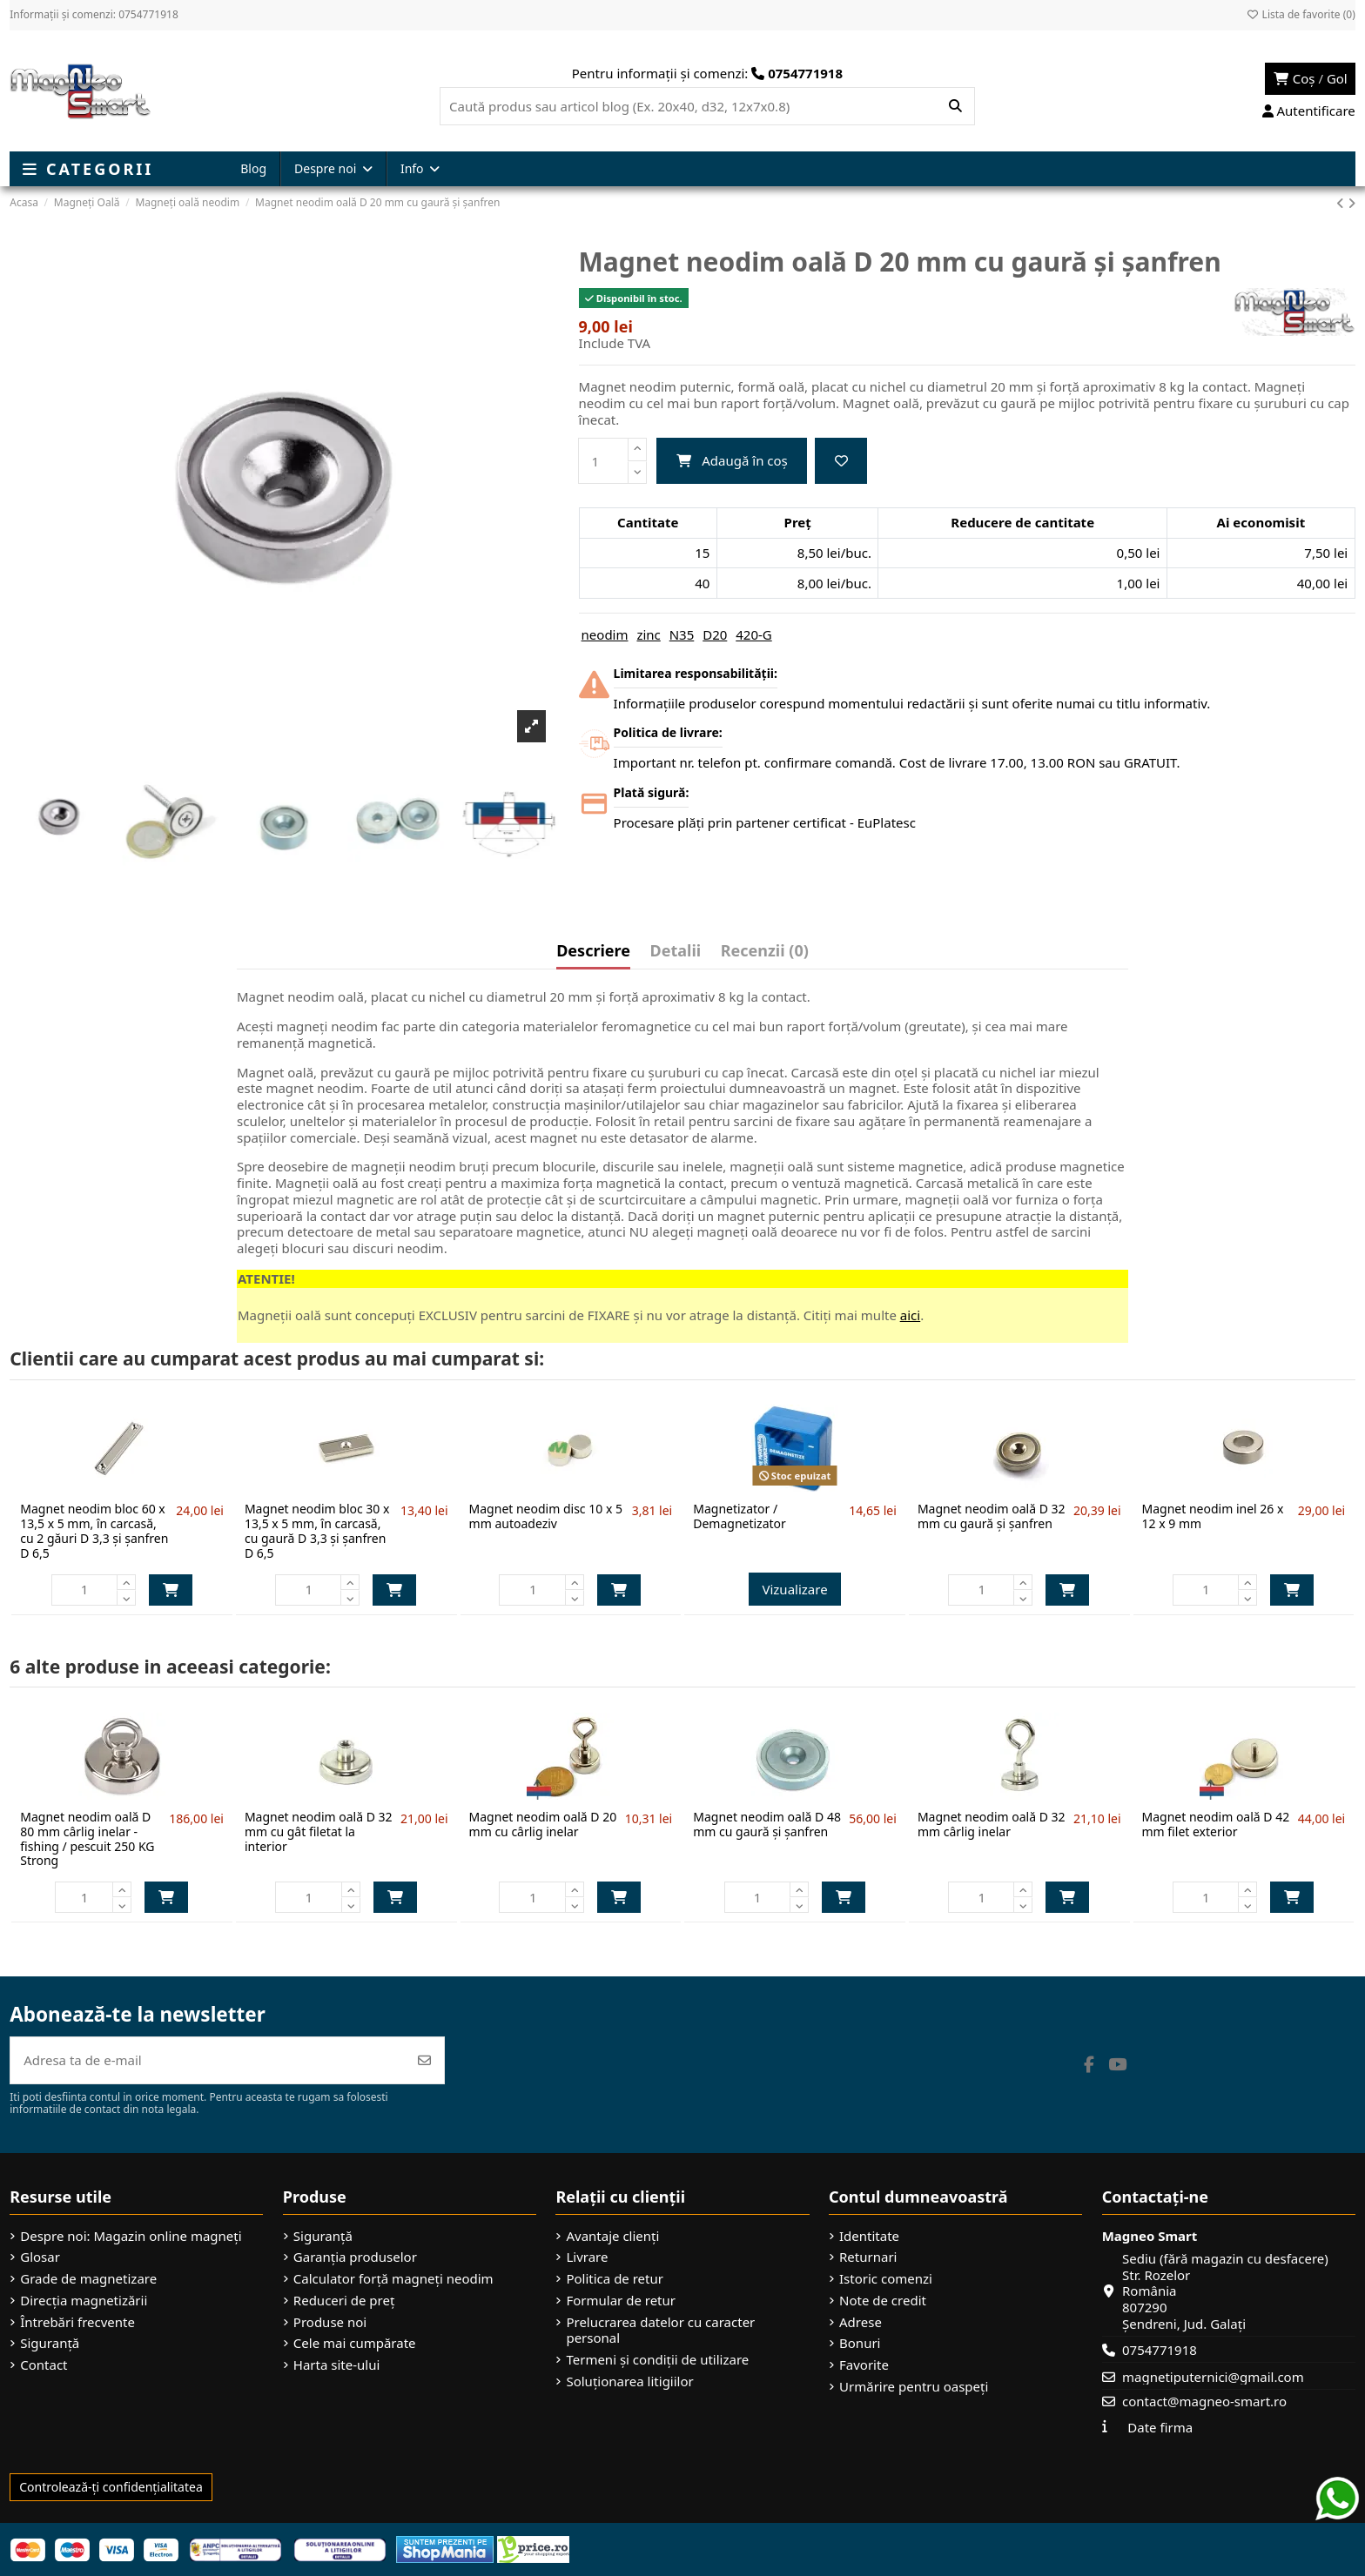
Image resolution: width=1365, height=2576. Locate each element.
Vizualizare (794, 1589)
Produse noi (329, 2322)
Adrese (860, 2322)
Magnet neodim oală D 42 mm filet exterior (1216, 1824)
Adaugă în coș (732, 460)
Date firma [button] (1160, 2427)
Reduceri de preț (344, 2300)
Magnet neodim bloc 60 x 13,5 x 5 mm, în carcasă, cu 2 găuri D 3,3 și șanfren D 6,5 (94, 1530)
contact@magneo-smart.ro (1204, 2401)
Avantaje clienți (612, 2236)
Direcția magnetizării (83, 2300)
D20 (715, 634)
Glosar (40, 2257)
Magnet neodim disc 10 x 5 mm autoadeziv (545, 1516)
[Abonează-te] (424, 2060)
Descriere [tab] (593, 952)
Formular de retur (621, 2300)
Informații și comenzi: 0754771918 (94, 14)
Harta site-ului (336, 2365)
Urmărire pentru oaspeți (913, 2386)
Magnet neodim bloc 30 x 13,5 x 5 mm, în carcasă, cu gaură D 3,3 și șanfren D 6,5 (317, 1530)
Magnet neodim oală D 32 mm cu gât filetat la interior (319, 1831)
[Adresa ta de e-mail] (208, 2060)
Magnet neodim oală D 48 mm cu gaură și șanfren (767, 1824)
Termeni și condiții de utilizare (657, 2359)
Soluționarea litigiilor (629, 2381)
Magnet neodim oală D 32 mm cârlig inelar (992, 1824)
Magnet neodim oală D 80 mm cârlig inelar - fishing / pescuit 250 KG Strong (87, 1838)
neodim (605, 634)
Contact (43, 2365)
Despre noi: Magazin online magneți (130, 2236)
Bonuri (859, 2343)
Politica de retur (614, 2279)
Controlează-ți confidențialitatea (111, 2487)
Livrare (587, 2257)
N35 (682, 634)
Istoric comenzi (885, 2279)
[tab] (765, 955)
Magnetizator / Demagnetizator (739, 1516)
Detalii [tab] (676, 952)
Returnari (868, 2257)
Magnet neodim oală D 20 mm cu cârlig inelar (543, 1824)
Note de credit (882, 2300)
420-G (754, 634)
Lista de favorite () (1300, 14)
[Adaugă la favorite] (841, 461)
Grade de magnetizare (88, 2279)
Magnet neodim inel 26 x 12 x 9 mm (1213, 1516)
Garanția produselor (355, 2257)
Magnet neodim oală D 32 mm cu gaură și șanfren (992, 1516)
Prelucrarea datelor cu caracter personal (660, 2330)
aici (910, 1315)
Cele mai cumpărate (354, 2343)
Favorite (864, 2365)
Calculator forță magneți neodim (393, 2279)
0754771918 (1159, 2349)
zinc (648, 634)
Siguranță (49, 2343)
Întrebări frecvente (77, 2322)
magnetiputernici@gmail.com (1213, 2376)
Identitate (869, 2236)
